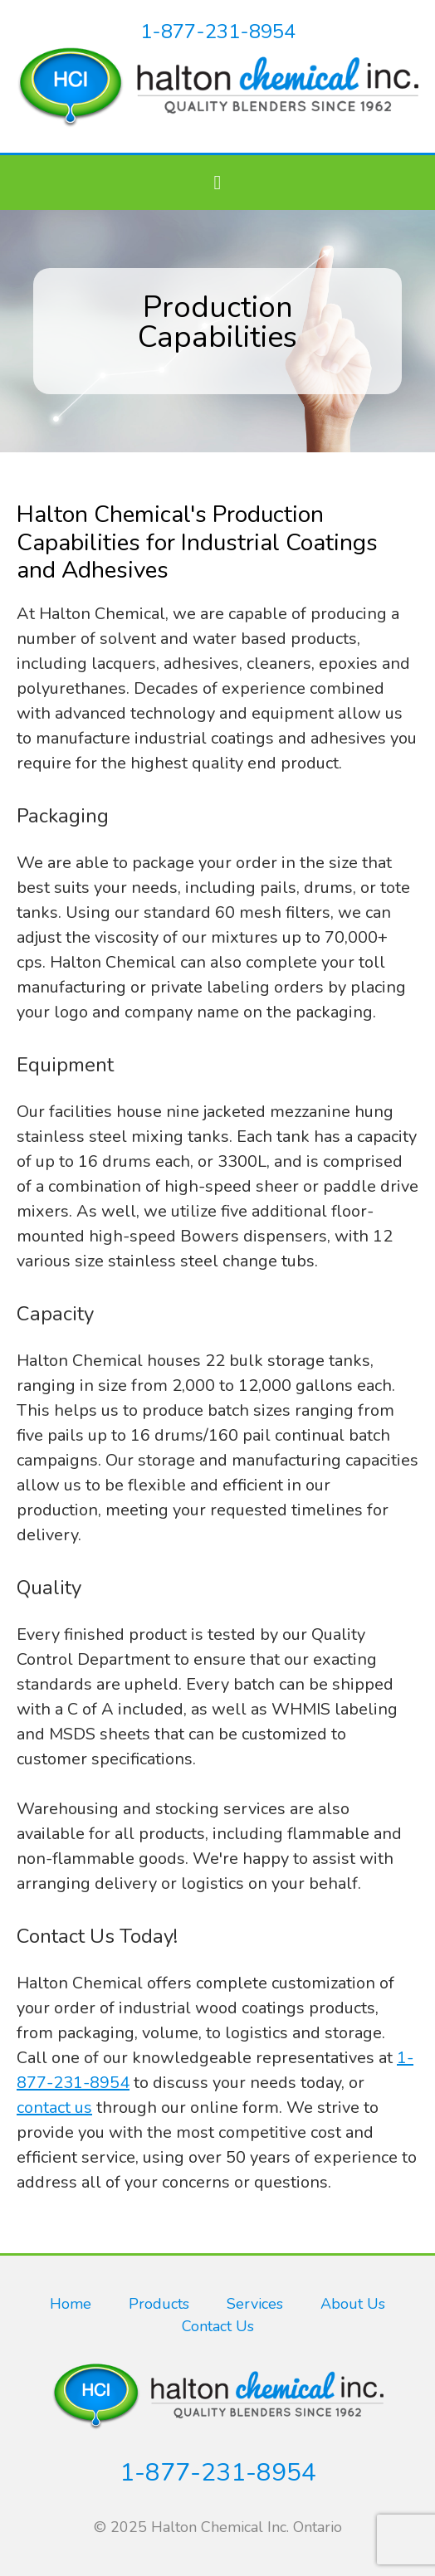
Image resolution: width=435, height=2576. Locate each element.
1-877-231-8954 (218, 31)
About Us (352, 2304)
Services (255, 2304)
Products (159, 2304)
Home (70, 2304)
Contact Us (218, 2326)
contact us (54, 2107)
